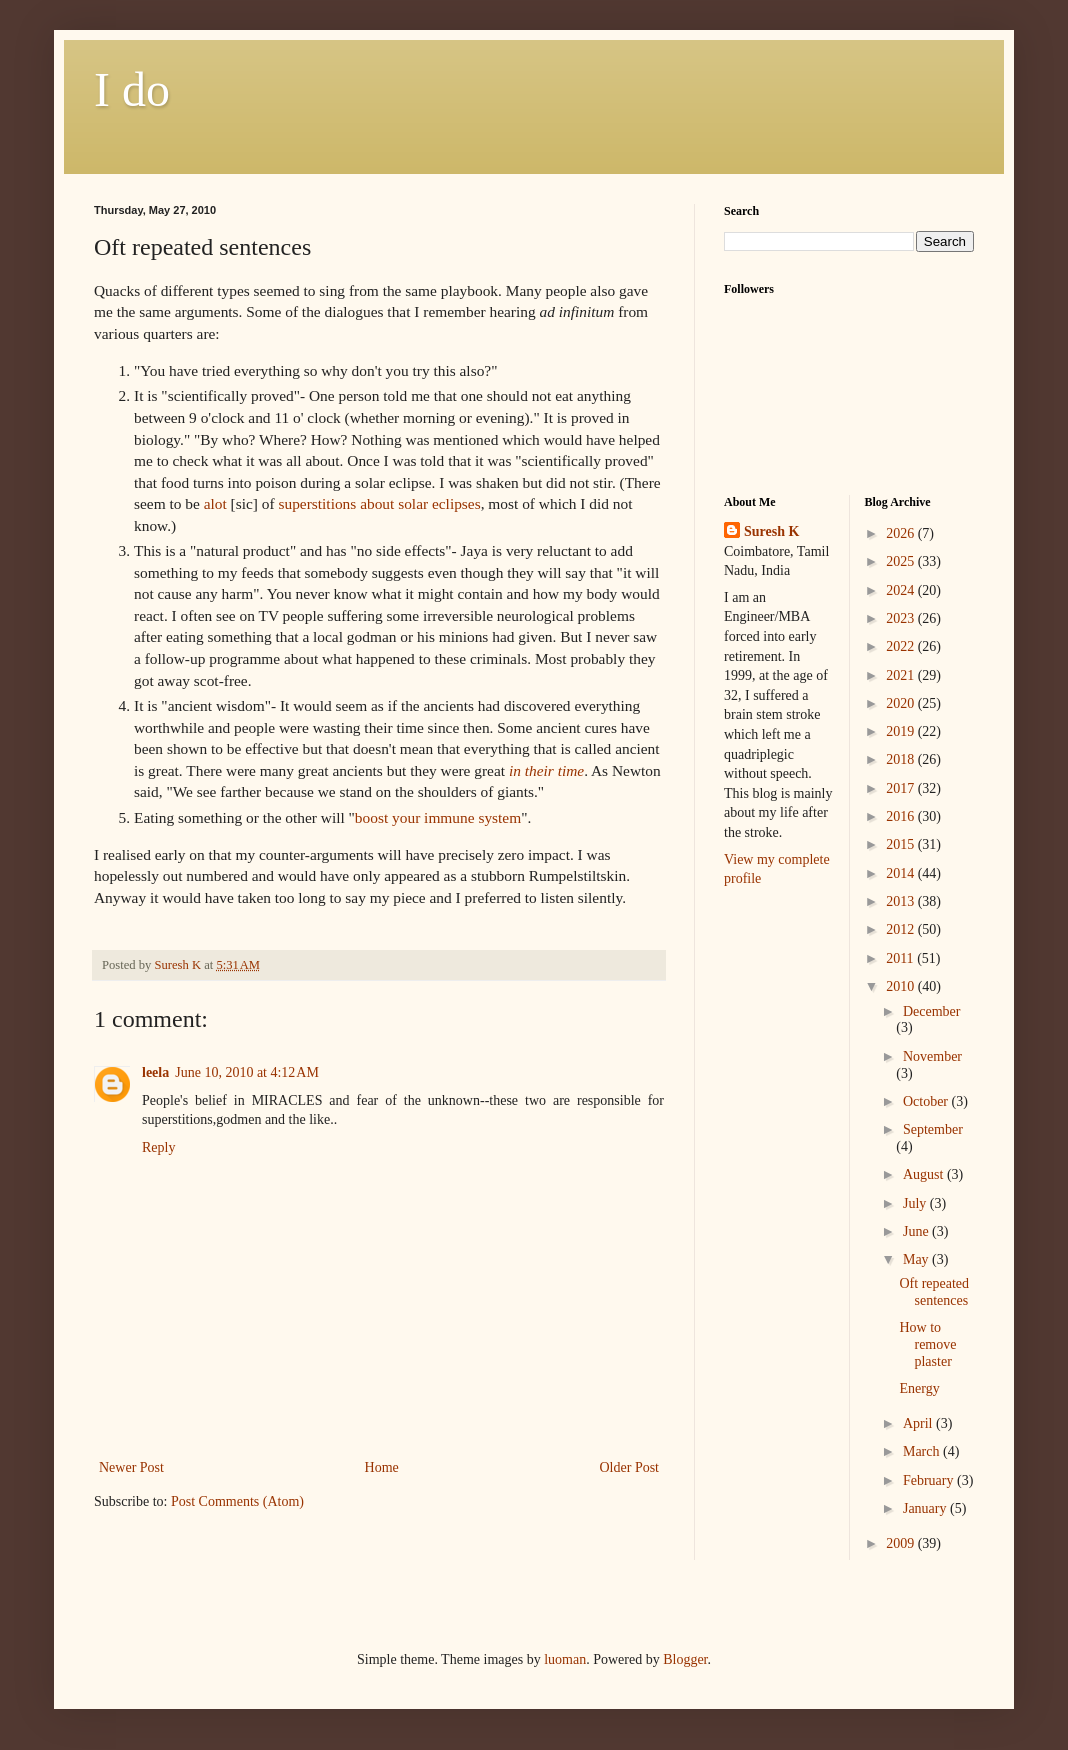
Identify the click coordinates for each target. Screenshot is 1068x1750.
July (916, 1203)
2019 (902, 731)
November (932, 1056)
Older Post (630, 1467)
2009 (902, 1543)
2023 (902, 618)
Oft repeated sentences (934, 1292)
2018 (902, 759)
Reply (158, 1147)
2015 (902, 844)
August (925, 1174)
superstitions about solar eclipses (379, 503)
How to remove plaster (927, 1344)
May (917, 1259)
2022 (902, 646)
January (926, 1508)
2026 (902, 533)
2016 (902, 816)
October (927, 1101)
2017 (902, 788)
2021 (902, 675)
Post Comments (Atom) (237, 1501)
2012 (902, 929)
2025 (902, 561)
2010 (902, 986)
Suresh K (771, 531)
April (919, 1423)
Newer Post (131, 1467)
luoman (565, 1659)
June (917, 1231)
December (932, 1011)
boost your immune (438, 817)
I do (132, 89)
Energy (919, 1388)
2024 (902, 590)
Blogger (685, 1659)
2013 (902, 901)
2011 (901, 958)
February (930, 1480)
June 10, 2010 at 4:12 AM (247, 1072)
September (933, 1129)
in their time (546, 770)
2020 (902, 703)
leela (155, 1072)
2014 (902, 873)
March (923, 1451)
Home (382, 1467)
